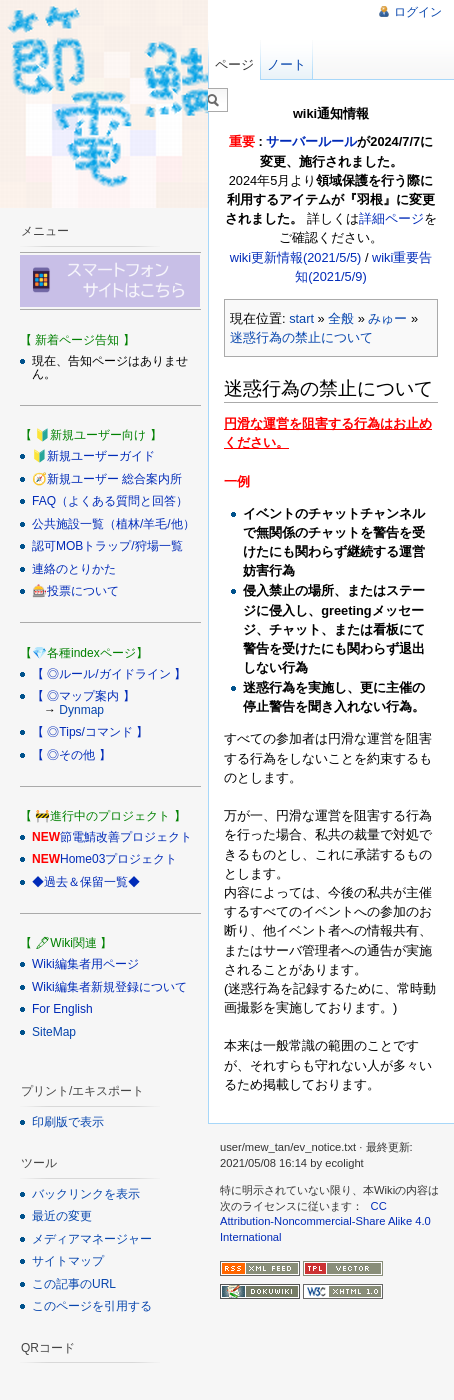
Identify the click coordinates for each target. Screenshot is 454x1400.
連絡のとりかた (74, 569)
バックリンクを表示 (86, 1194)
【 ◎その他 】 (71, 755)
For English (62, 1009)
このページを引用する (92, 1306)
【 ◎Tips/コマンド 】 (90, 732)
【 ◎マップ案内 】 (83, 696)
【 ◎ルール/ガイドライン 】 (109, 674)
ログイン (418, 12)
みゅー (387, 318)
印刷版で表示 (68, 1122)
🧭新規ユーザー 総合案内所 (107, 479)
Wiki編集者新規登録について (109, 987)
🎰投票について (75, 591)
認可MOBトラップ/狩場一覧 (107, 546)
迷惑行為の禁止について (301, 337)
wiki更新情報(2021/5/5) (296, 257)
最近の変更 (62, 1216)
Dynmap (81, 710)
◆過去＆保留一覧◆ (86, 882)
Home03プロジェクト (118, 859)
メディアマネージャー (92, 1239)
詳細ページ (391, 218)
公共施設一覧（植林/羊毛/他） (113, 524)
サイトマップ (68, 1261)
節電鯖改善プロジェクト (126, 837)
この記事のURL (74, 1284)
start (301, 318)
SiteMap (54, 1032)
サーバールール (311, 141)
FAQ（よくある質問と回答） (110, 501)
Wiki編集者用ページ (85, 964)
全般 (341, 318)
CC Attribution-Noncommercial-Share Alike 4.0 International (325, 1221)
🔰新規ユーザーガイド (93, 456)
